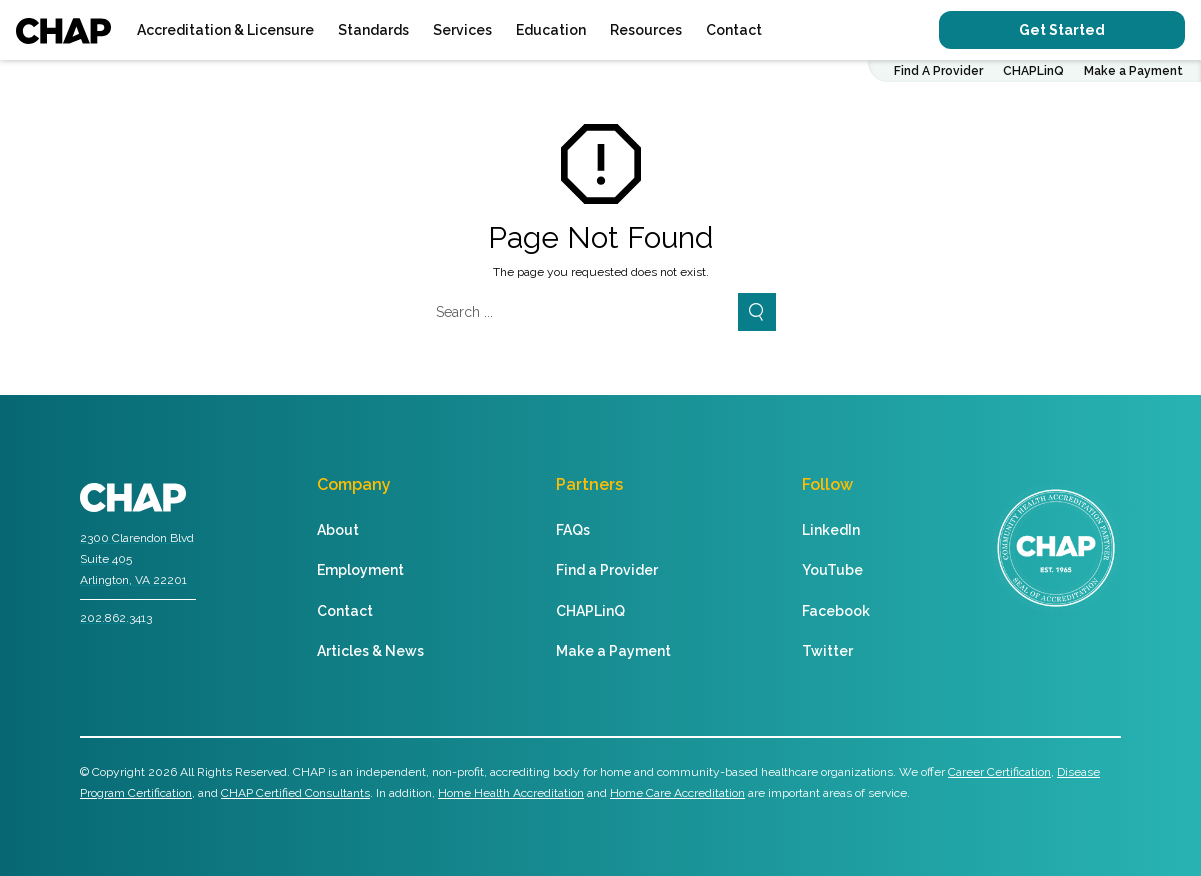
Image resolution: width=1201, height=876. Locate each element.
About (338, 530)
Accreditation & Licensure (225, 30)
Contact (734, 30)
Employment (360, 570)
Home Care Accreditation (677, 793)
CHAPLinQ (1033, 71)
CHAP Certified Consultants (295, 793)
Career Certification (999, 772)
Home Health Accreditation (511, 793)
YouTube (832, 570)
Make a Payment (1133, 71)
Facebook (836, 611)
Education (551, 30)
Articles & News (370, 651)
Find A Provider (938, 71)
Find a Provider (607, 570)
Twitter (827, 651)
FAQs (573, 530)
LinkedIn (831, 530)
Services (462, 30)
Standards (373, 30)
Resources (646, 30)
